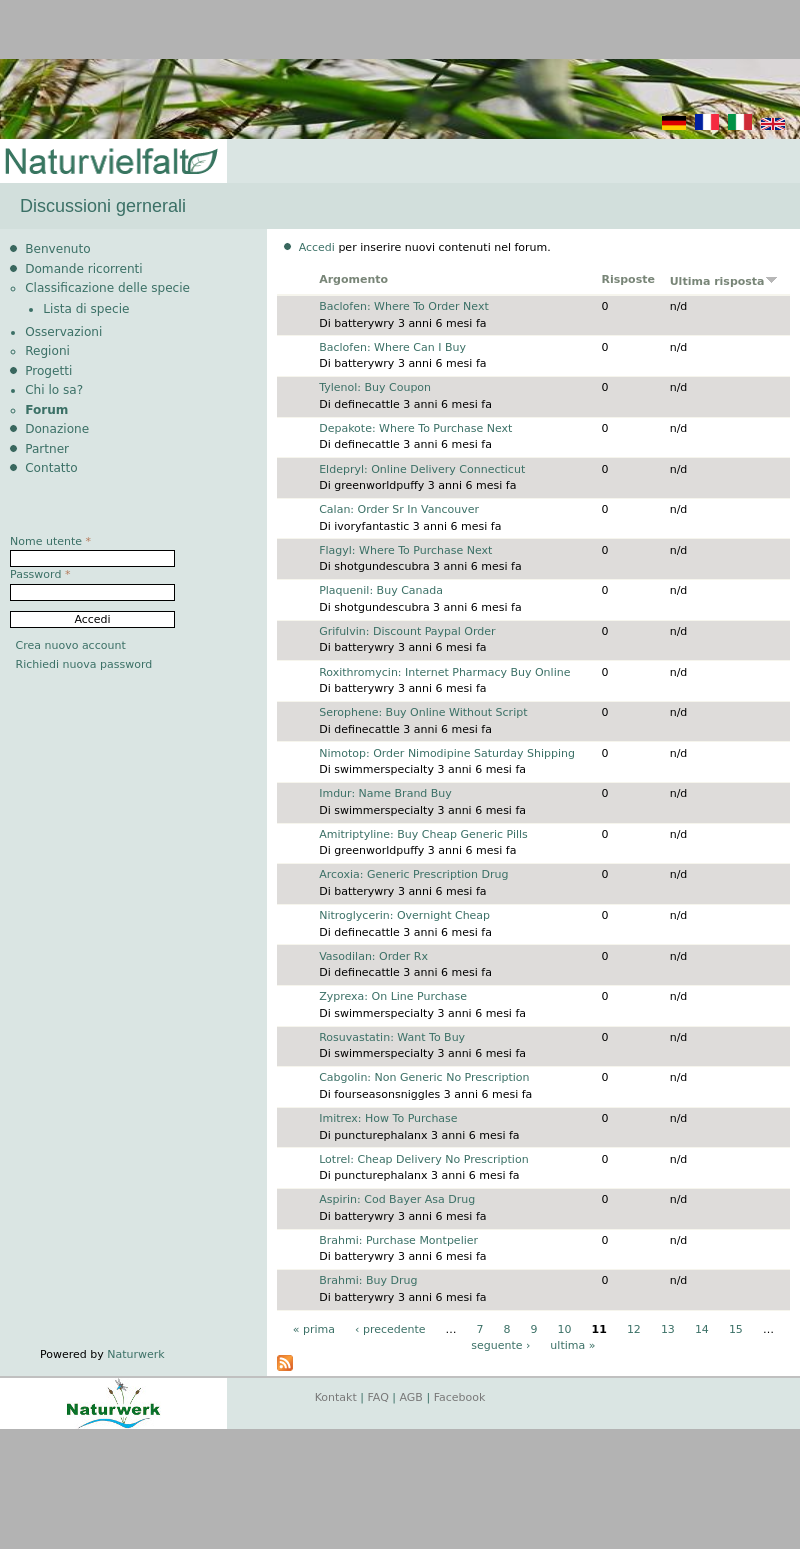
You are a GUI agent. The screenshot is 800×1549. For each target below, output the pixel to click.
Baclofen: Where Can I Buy (392, 347)
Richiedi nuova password (84, 664)
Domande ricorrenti (84, 269)
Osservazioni (63, 332)
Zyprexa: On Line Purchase (393, 996)
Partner (47, 449)
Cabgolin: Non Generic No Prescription (424, 1077)
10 (565, 1329)
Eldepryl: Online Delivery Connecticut (422, 469)
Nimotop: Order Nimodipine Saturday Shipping (447, 753)
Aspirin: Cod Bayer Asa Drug (397, 1199)
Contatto (51, 468)
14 (702, 1329)
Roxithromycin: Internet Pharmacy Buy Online (444, 672)
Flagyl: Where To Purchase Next (405, 550)
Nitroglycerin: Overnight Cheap (404, 915)
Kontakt (336, 1397)
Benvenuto (57, 249)
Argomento (353, 279)
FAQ (378, 1397)
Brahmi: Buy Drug (368, 1280)
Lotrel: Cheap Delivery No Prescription (423, 1159)
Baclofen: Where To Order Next (404, 306)
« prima (314, 1329)
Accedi (317, 247)
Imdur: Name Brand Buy (385, 793)
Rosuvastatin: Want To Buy (392, 1037)
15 (736, 1329)
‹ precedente (390, 1329)
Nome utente (50, 541)
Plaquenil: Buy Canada (381, 590)
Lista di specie (86, 309)
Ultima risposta (724, 281)
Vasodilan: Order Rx (373, 956)
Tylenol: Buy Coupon (375, 387)
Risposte (628, 279)
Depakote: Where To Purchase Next (415, 428)
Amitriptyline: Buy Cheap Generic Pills (423, 834)
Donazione (57, 429)
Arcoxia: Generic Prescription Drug (413, 874)
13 (668, 1329)
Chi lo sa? (54, 390)
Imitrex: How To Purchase (388, 1118)
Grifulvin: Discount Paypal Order (407, 631)
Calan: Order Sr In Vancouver (399, 509)
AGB (411, 1397)
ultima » (572, 1345)
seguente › (500, 1345)
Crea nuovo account (71, 645)
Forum (46, 410)
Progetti (48, 371)
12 (634, 1329)
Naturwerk (135, 1354)
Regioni (47, 351)
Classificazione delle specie (107, 288)
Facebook (460, 1397)
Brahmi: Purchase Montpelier (398, 1240)
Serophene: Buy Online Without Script (423, 712)
